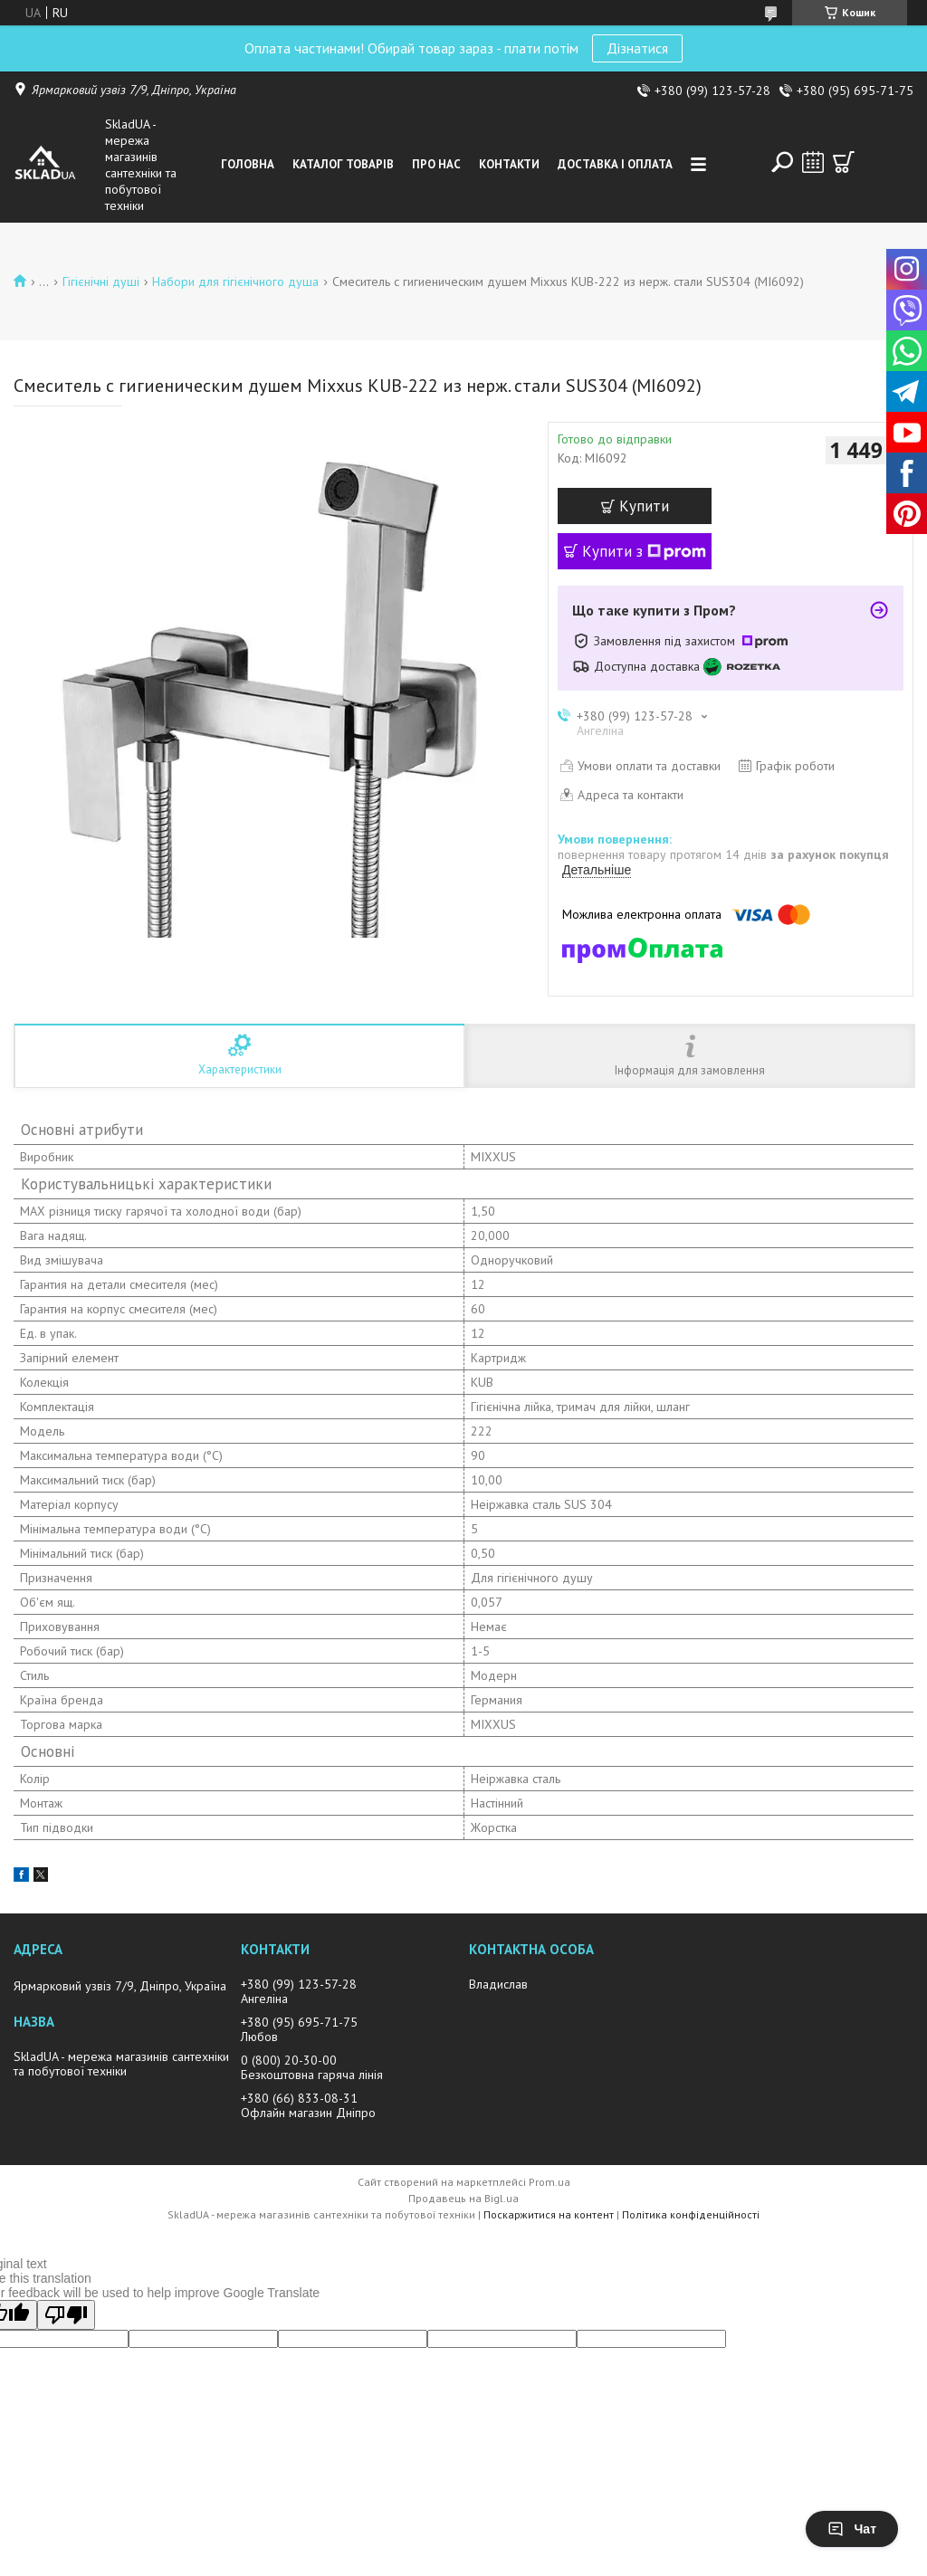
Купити (644, 506)
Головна (247, 164)
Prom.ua (549, 2182)
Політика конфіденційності (691, 2214)
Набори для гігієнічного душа (235, 281)
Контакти (509, 164)
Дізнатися (637, 48)
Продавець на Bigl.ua (463, 2198)
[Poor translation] (66, 2315)
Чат (851, 2529)
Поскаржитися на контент (548, 2214)
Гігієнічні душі (100, 281)
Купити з (644, 551)
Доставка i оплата (615, 164)
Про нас (436, 164)
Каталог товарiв (343, 164)
